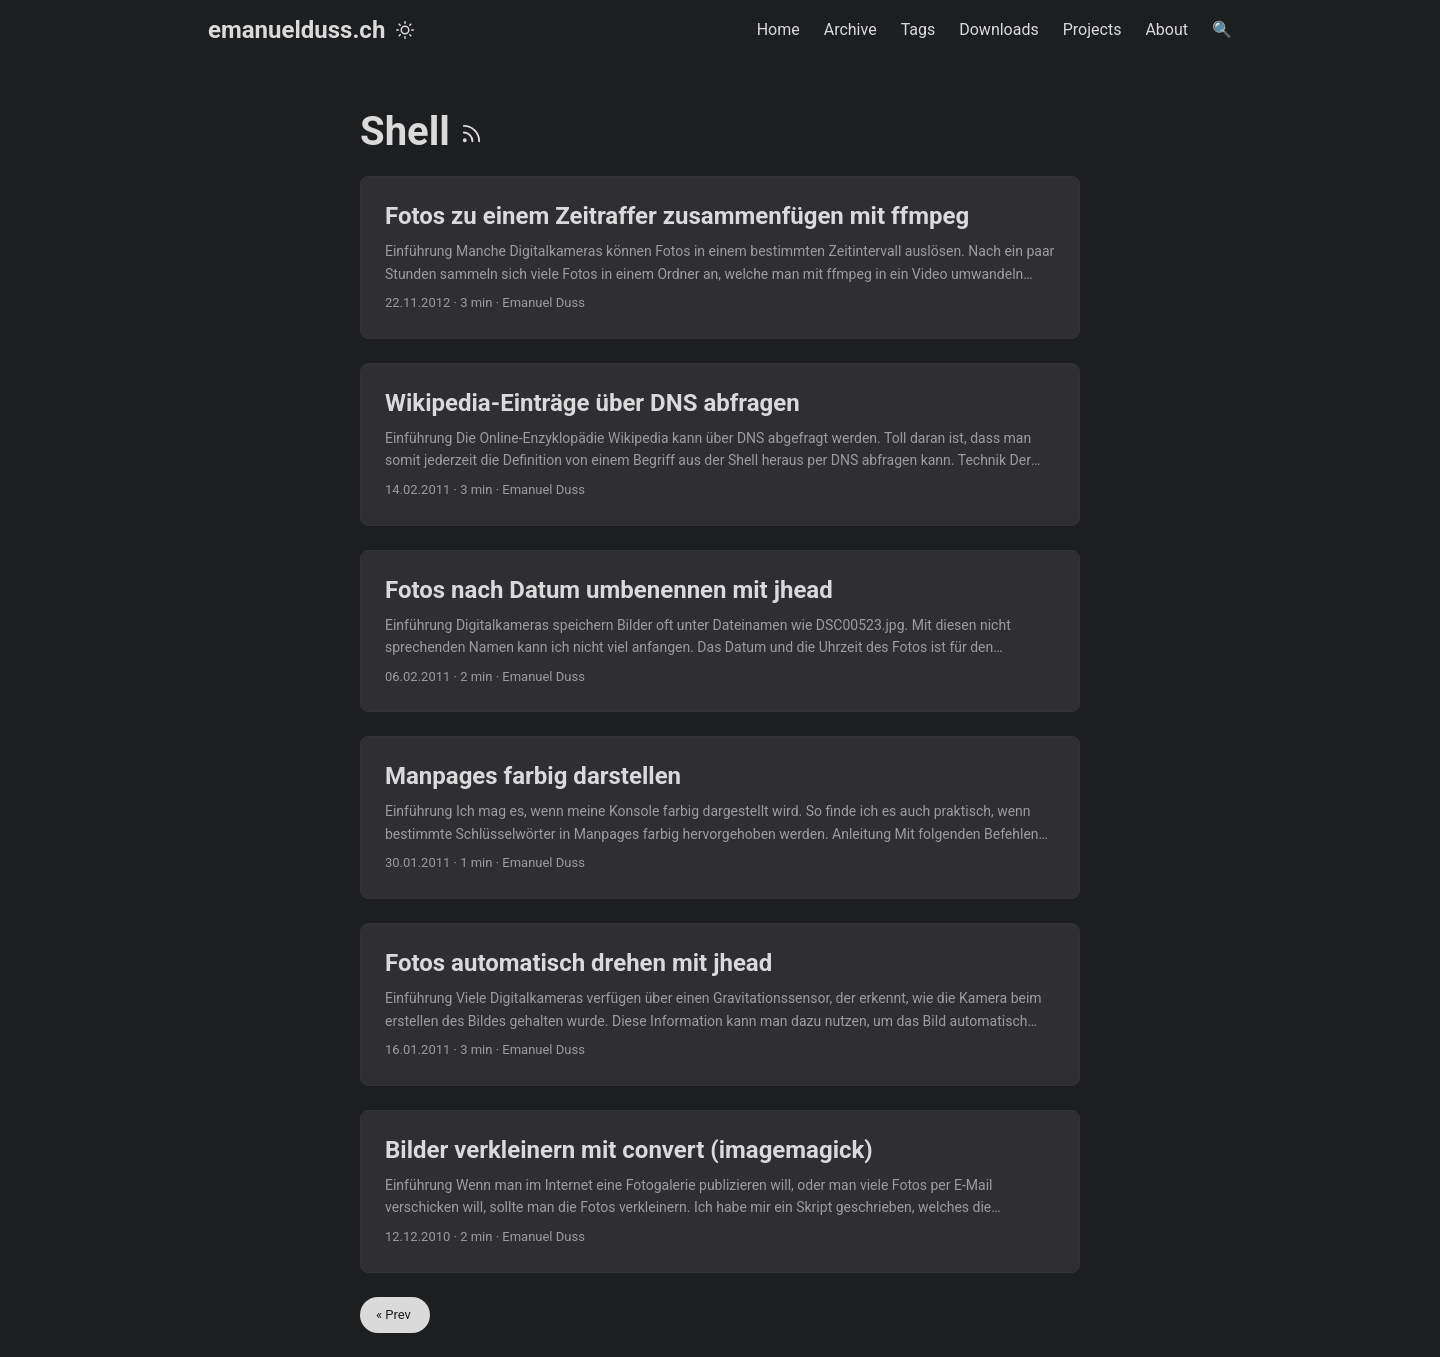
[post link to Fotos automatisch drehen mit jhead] (720, 1004)
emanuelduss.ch (296, 30)
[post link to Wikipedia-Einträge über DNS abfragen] (720, 444)
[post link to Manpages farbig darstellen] (720, 817)
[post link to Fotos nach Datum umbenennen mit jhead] (720, 631)
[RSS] (471, 131)
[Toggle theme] (405, 30)
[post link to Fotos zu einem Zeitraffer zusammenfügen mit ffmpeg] (720, 257)
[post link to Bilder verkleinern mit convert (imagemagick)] (720, 1191)
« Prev (395, 1314)
